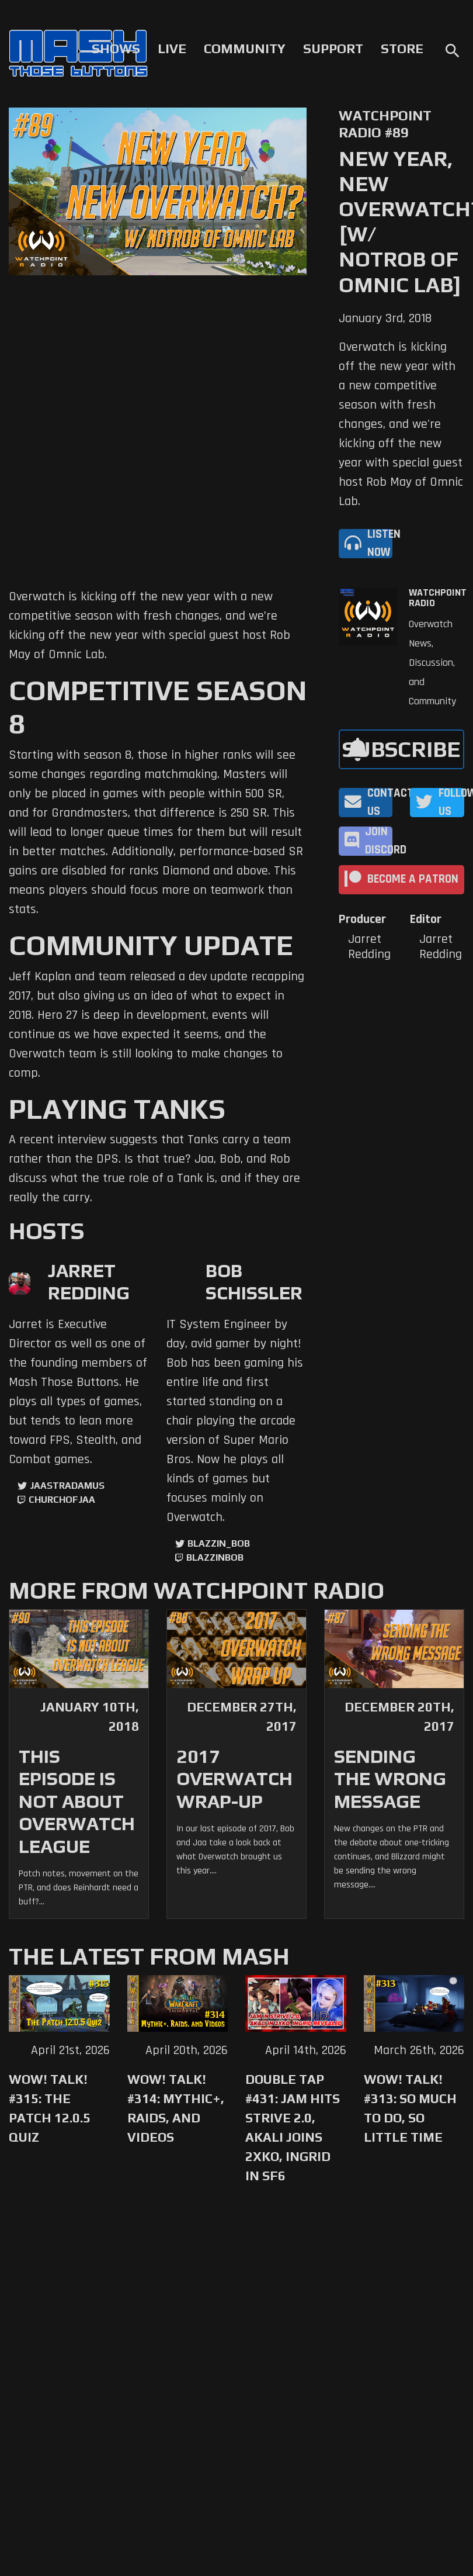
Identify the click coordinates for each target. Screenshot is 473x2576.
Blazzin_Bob (218, 1543)
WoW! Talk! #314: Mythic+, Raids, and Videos (175, 2108)
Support (333, 48)
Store (402, 48)
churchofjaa (62, 1499)
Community (245, 48)
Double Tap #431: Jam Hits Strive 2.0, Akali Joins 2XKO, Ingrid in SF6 (292, 2127)
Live (172, 48)
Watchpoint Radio (438, 597)
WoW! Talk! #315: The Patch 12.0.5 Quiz (50, 2108)
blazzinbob (215, 1557)
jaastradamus (67, 1485)
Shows (116, 48)
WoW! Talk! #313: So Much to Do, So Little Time (410, 2108)
